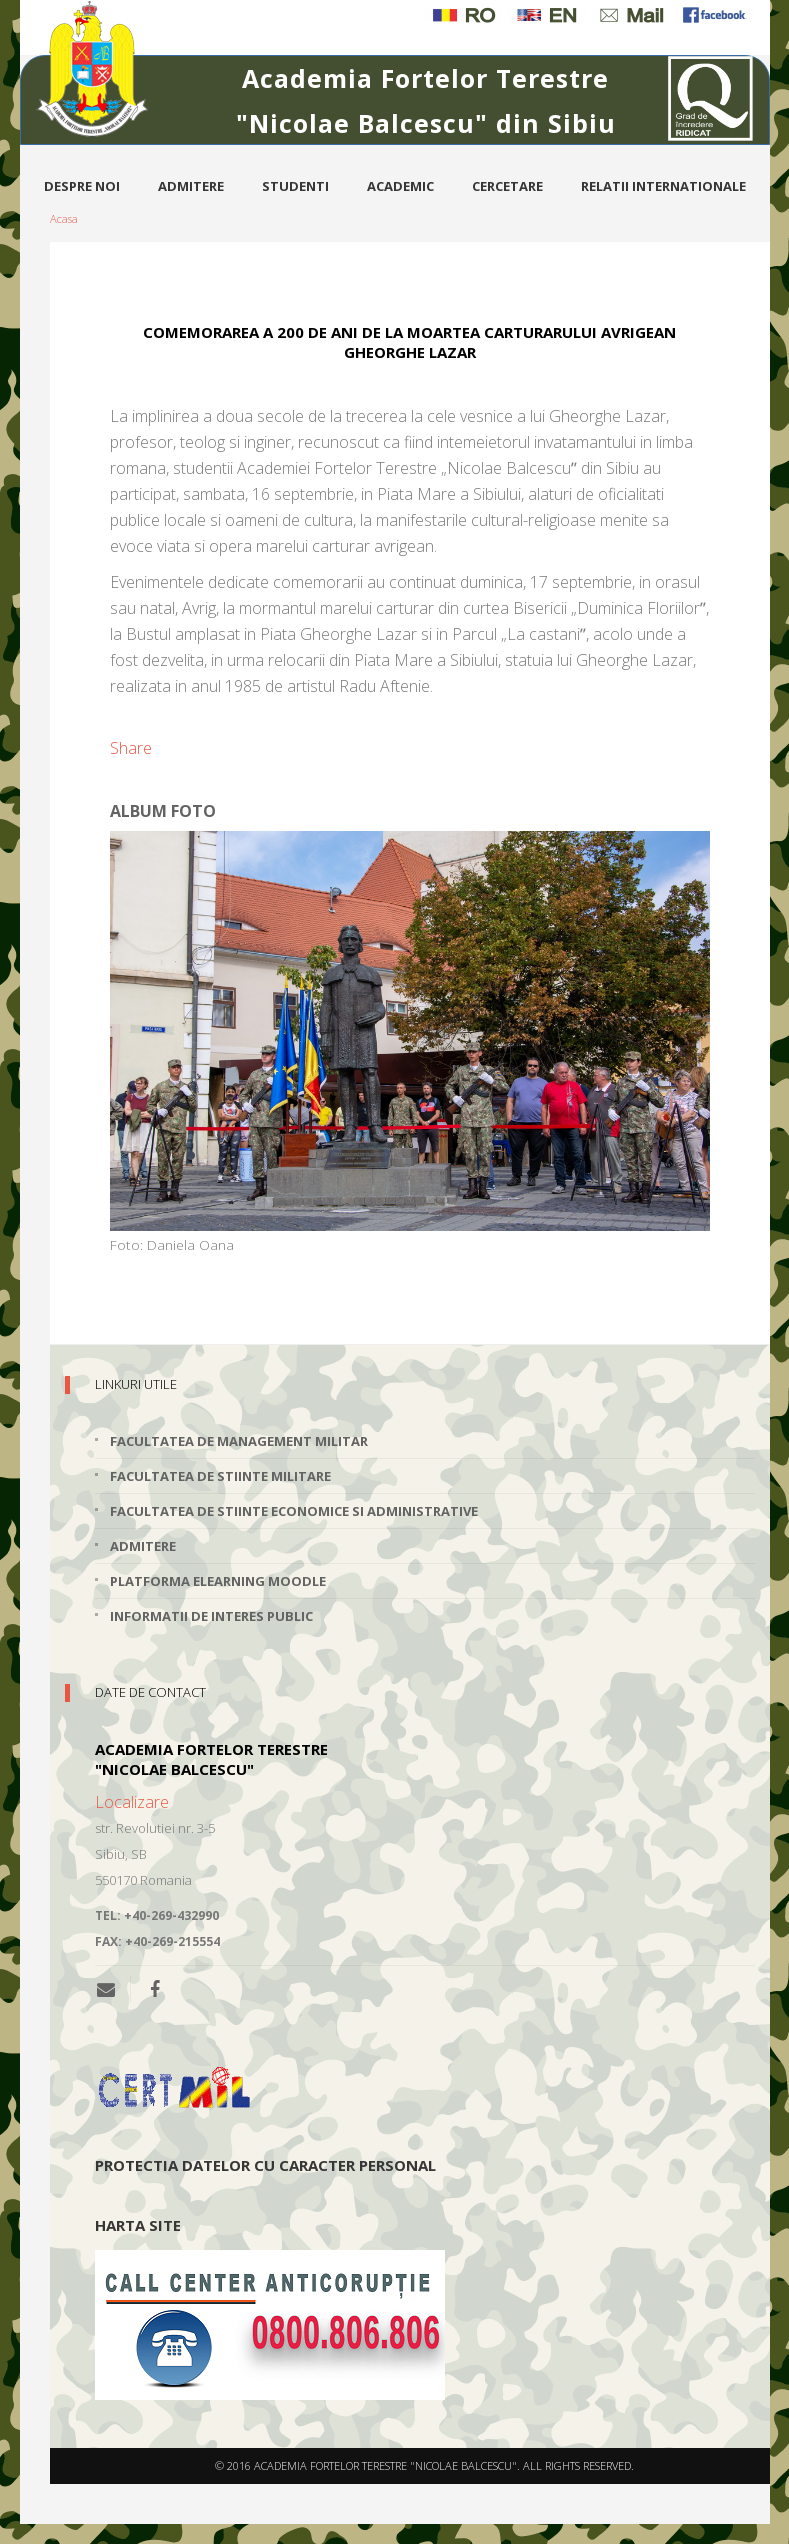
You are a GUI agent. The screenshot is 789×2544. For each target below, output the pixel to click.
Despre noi (82, 186)
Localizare (132, 1802)
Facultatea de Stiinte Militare (220, 1476)
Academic (400, 186)
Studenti (295, 186)
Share (131, 748)
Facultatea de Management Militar (239, 1441)
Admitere (191, 186)
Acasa (64, 218)
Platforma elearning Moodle (218, 1581)
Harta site (138, 2225)
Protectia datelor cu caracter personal (265, 2165)
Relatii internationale (663, 186)
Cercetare (507, 186)
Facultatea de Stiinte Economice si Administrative (294, 1511)
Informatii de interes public (211, 1616)
